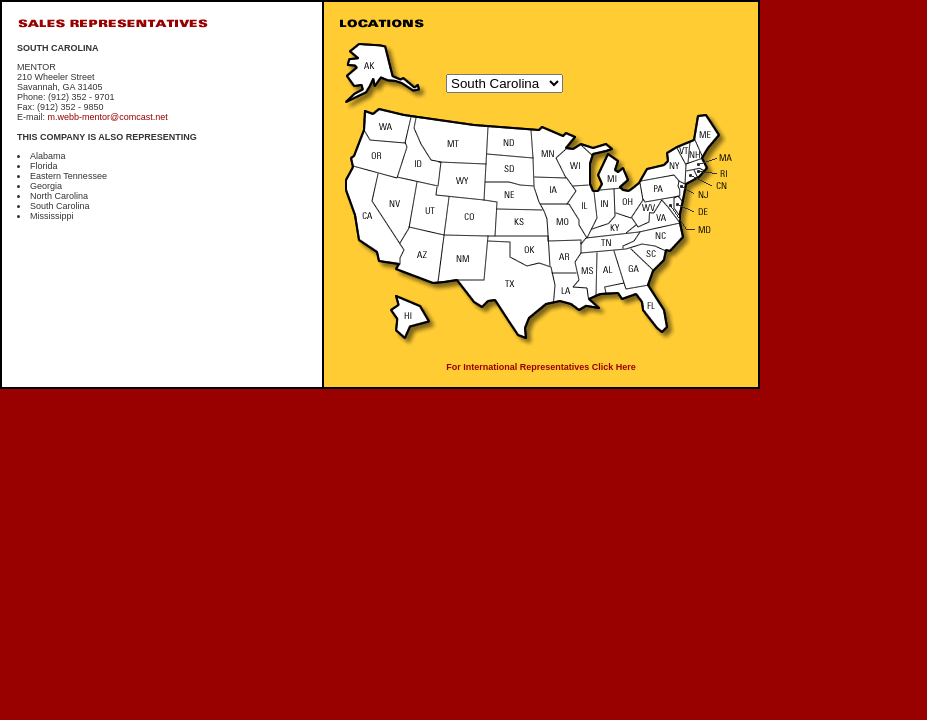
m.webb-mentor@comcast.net (108, 117)
